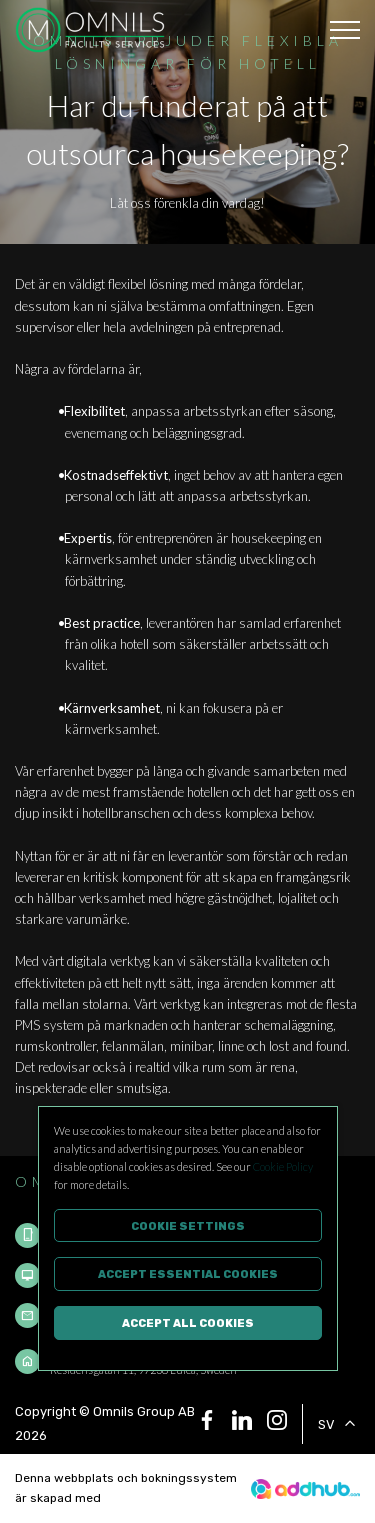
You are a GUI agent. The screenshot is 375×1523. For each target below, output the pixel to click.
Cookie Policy (283, 1166)
